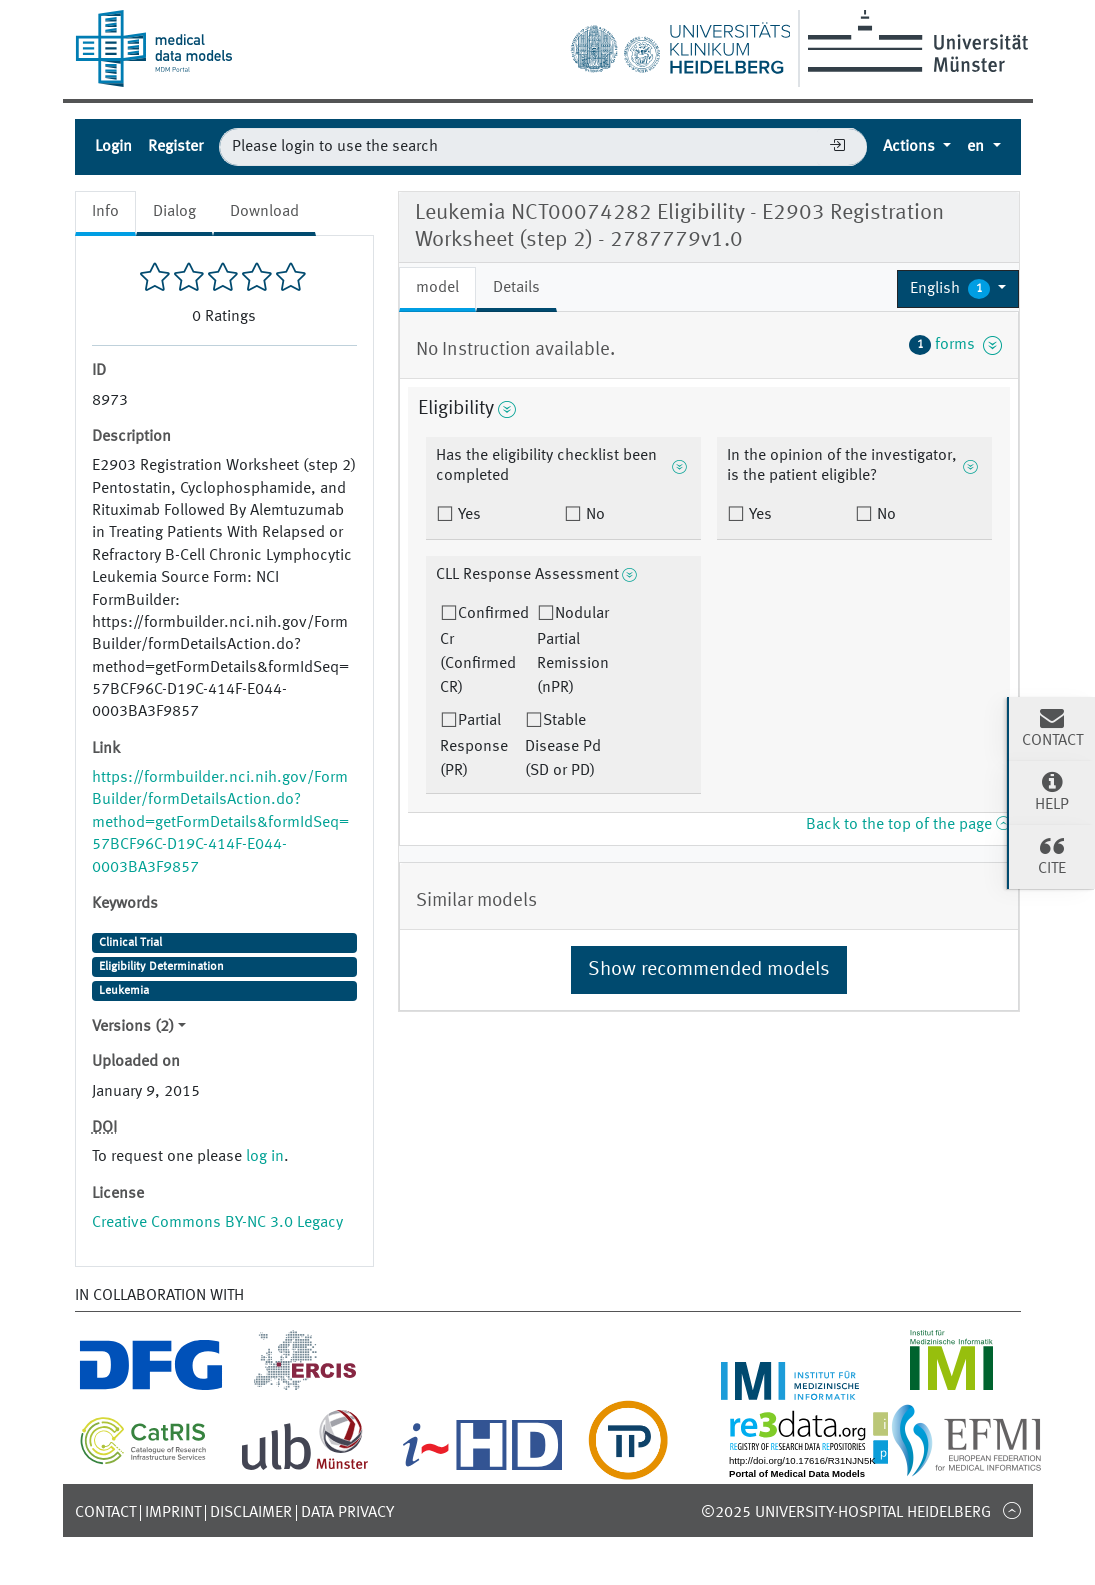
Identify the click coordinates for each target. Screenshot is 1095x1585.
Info (105, 212)
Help (1052, 791)
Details (516, 288)
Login (113, 147)
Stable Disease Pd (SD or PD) (563, 746)
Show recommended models (709, 970)
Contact (105, 1513)
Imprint (173, 1513)
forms (956, 345)
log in (265, 1157)
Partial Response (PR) (474, 746)
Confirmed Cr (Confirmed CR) (484, 651)
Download (264, 212)
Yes (467, 515)
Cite (1052, 855)
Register (175, 147)
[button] (958, 289)
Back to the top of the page (908, 825)
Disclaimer (251, 1513)
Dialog (174, 212)
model (437, 288)
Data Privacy (347, 1513)
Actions (911, 147)
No (593, 515)
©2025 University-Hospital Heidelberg (846, 1513)
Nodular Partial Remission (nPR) (573, 651)
